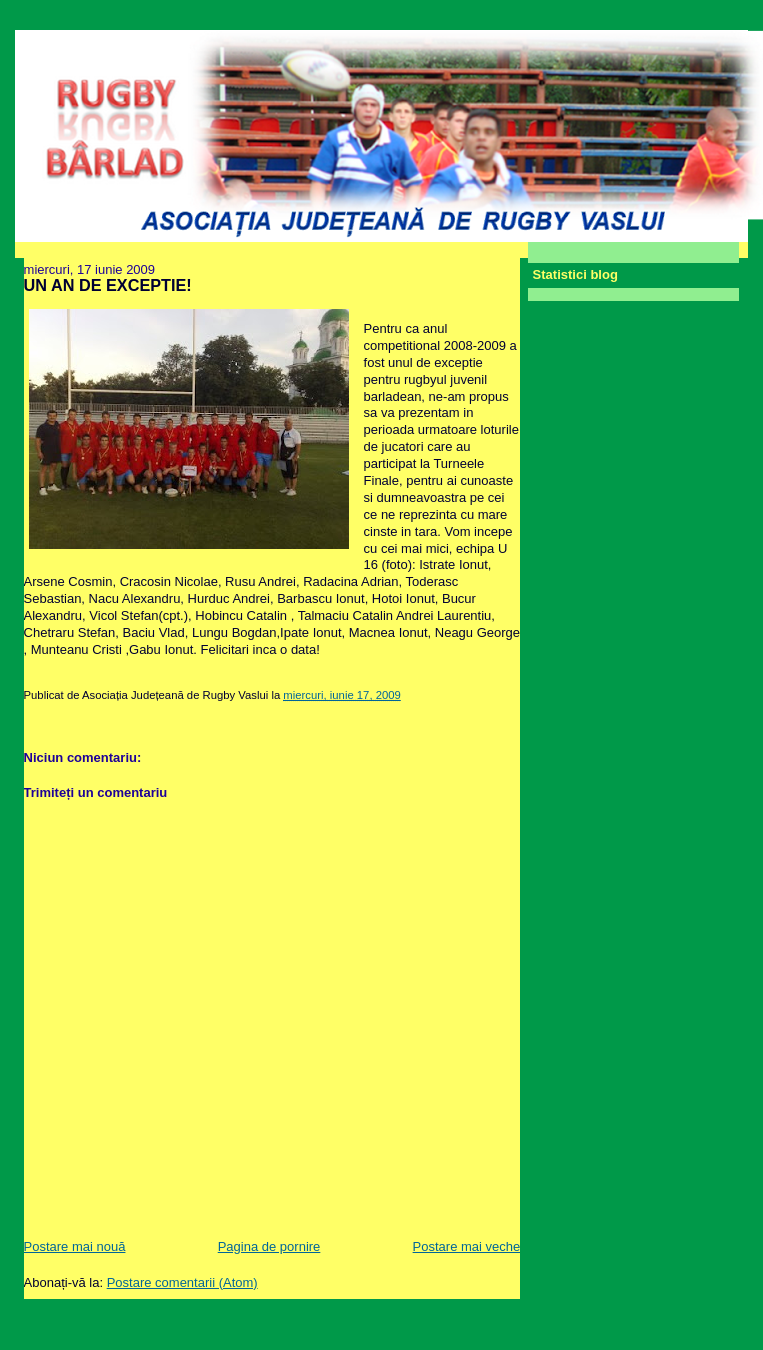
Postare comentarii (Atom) (182, 1282)
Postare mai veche (467, 1246)
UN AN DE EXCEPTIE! (108, 285)
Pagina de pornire (269, 1246)
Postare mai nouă (75, 1246)
